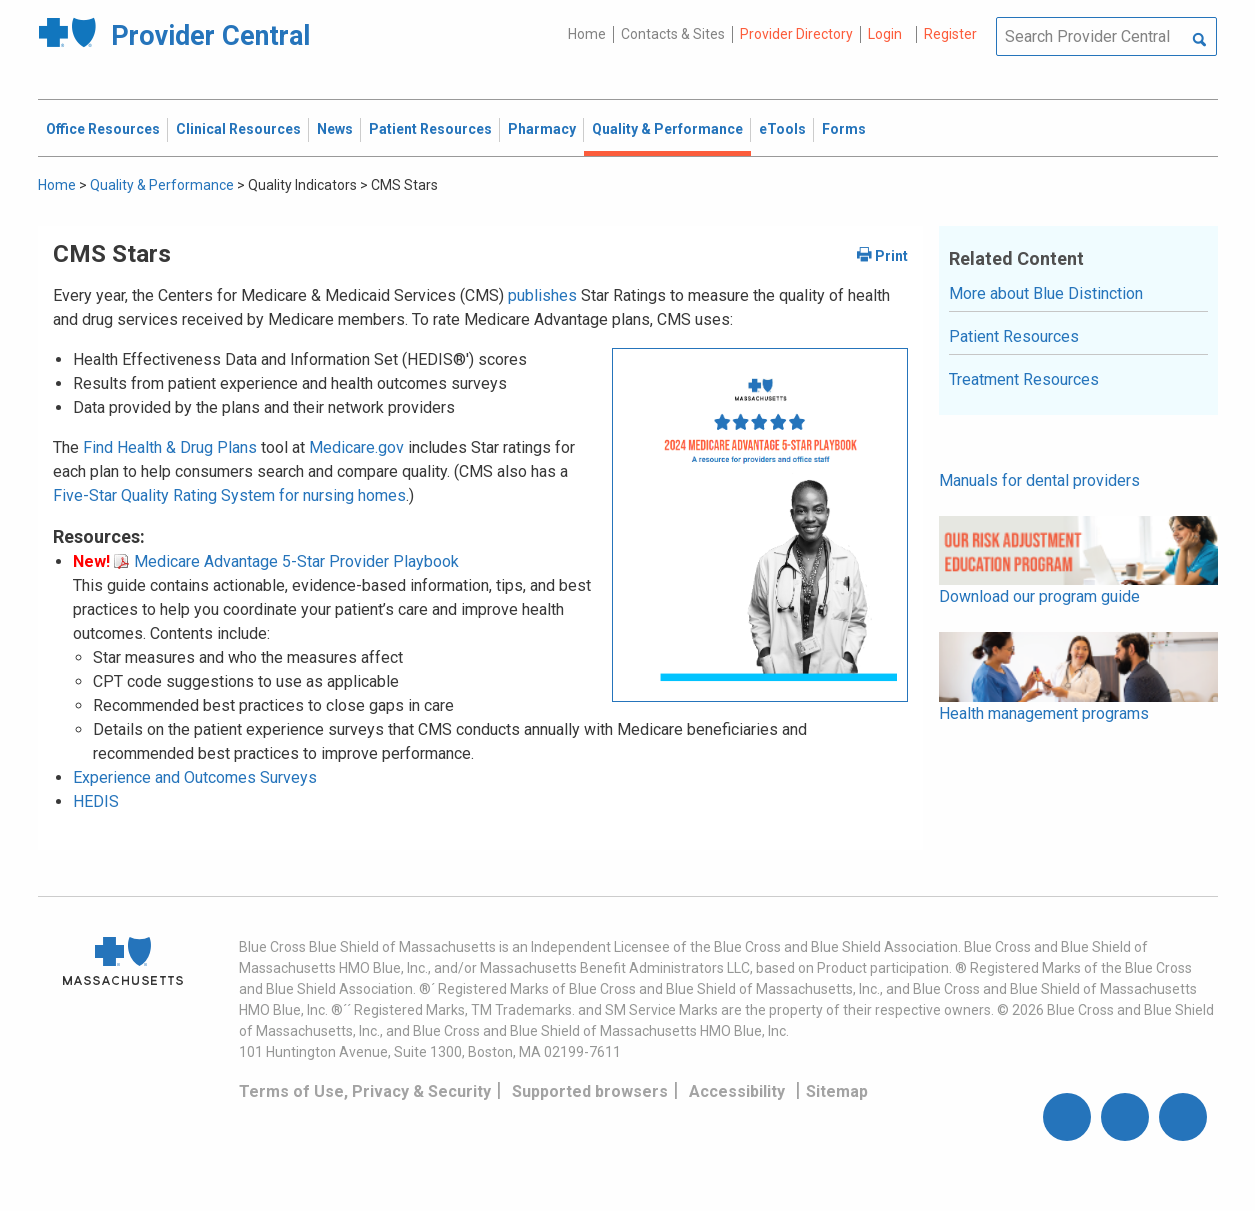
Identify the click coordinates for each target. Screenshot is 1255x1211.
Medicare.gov (356, 447)
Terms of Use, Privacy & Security (365, 1091)
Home (587, 34)
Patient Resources (1014, 336)
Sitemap (837, 1091)
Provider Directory (796, 34)
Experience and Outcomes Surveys (195, 777)
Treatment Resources (1024, 379)
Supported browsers (590, 1091)
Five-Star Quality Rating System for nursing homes (229, 495)
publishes (542, 295)
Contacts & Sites (673, 34)
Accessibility (737, 1091)
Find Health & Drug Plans (170, 447)
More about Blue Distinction (1046, 293)
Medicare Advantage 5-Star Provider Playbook (286, 561)
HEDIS (96, 801)
